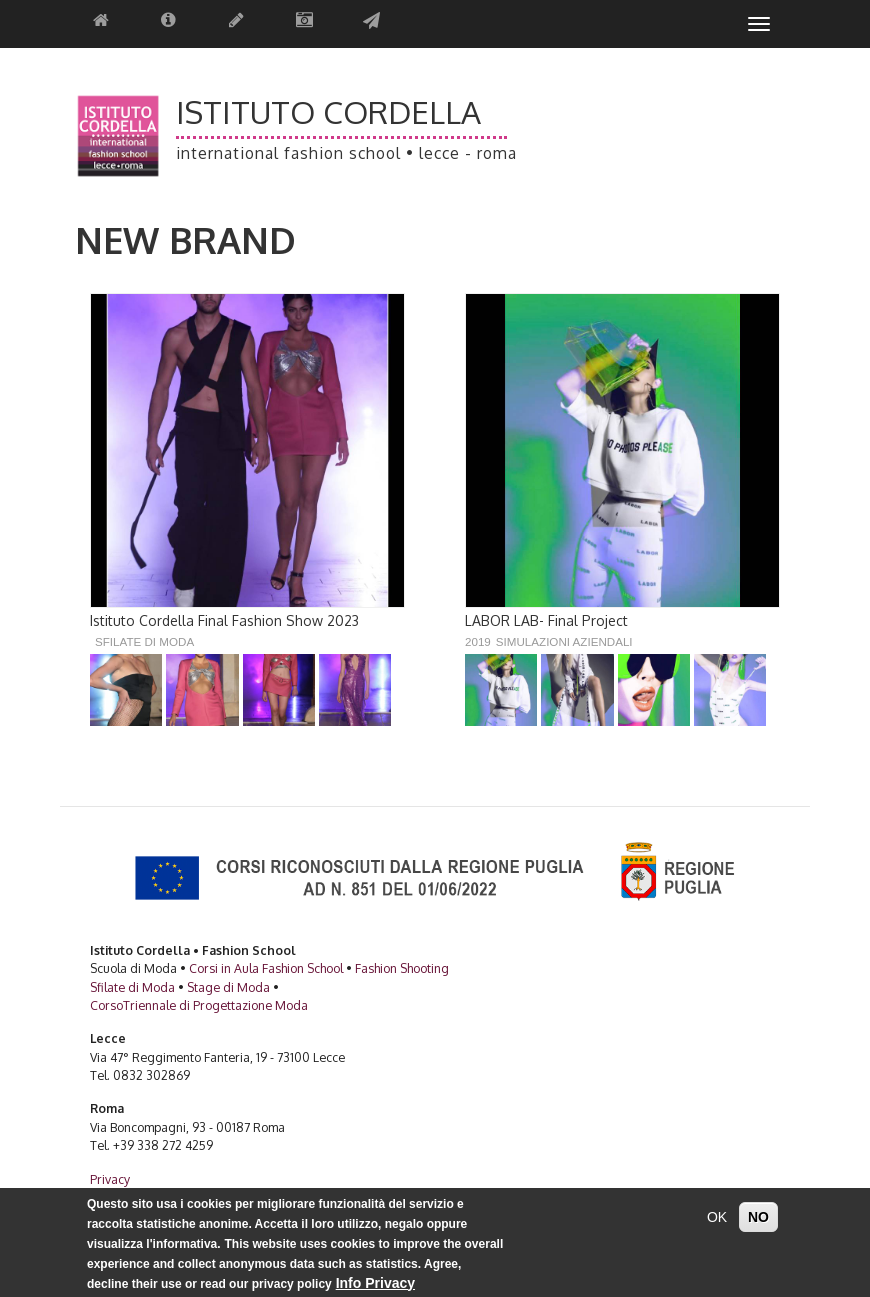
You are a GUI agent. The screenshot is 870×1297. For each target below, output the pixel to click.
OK (717, 1225)
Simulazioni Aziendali (564, 641)
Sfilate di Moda (144, 641)
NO (758, 1225)
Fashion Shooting (402, 968)
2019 (478, 641)
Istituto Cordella (328, 112)
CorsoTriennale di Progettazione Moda (199, 1005)
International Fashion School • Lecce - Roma (346, 153)
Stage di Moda (228, 987)
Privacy (110, 1179)
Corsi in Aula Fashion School (266, 968)
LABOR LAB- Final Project (546, 620)
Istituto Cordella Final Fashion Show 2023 (224, 620)
